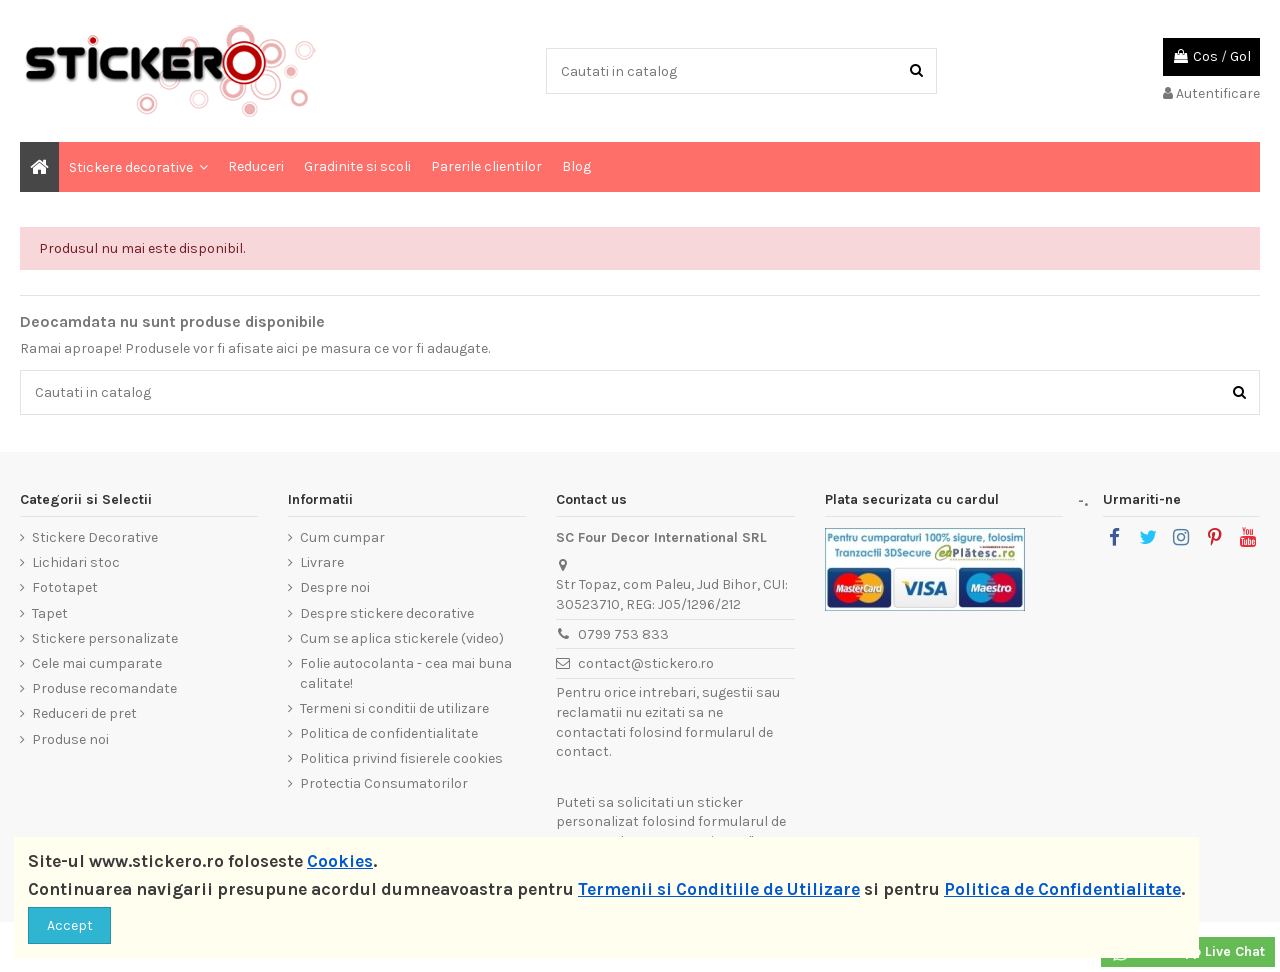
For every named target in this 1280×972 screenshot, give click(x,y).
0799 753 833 (623, 634)
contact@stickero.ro (646, 663)
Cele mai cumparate (97, 663)
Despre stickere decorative (387, 613)
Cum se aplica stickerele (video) (402, 638)
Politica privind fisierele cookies (401, 758)
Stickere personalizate (105, 638)
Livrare (322, 562)
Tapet (50, 613)
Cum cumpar (342, 537)
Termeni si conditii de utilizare (394, 708)
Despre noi (335, 587)
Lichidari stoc (76, 562)
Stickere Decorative (95, 537)
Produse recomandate (104, 688)
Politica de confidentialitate (389, 733)
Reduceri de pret (84, 713)
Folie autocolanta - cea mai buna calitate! (406, 673)
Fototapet (65, 587)
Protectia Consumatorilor (384, 783)
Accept (70, 925)
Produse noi (70, 739)
